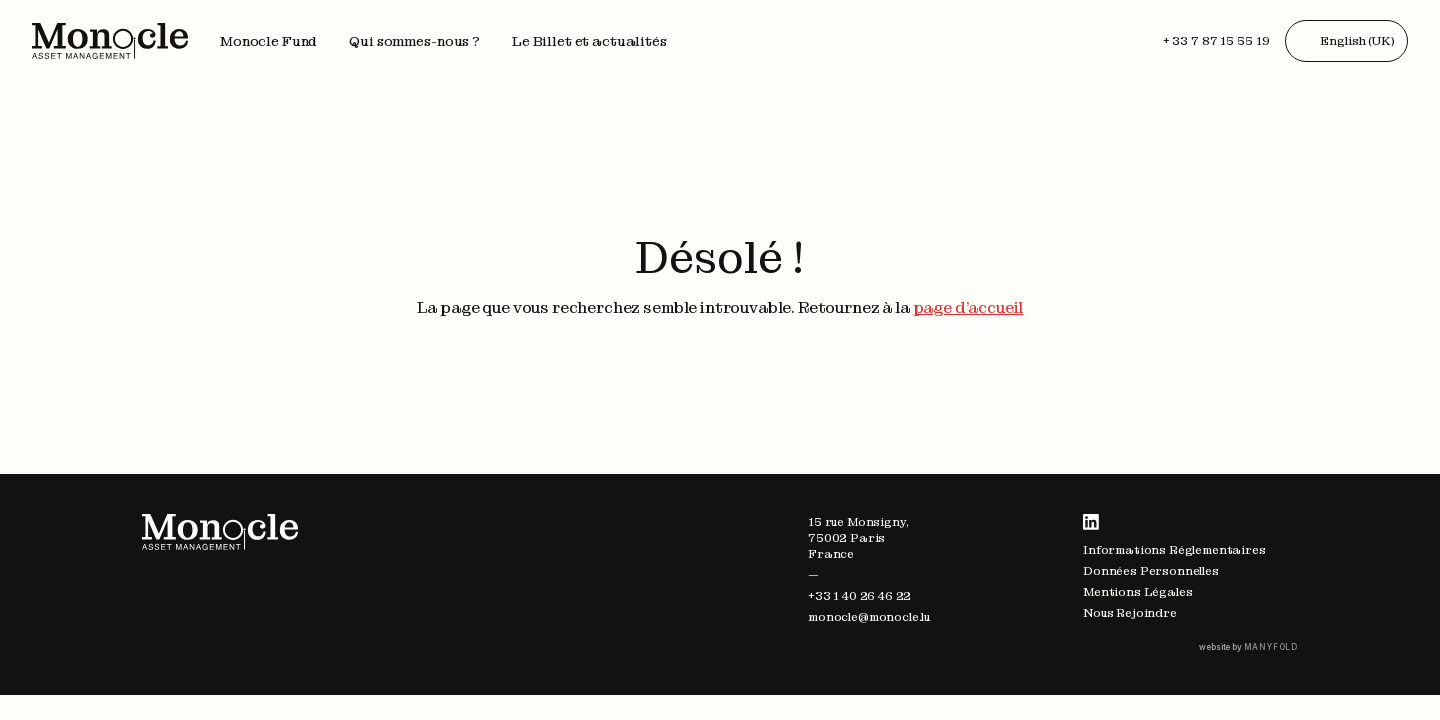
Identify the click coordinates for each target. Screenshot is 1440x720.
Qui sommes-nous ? (414, 41)
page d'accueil (968, 307)
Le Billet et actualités (589, 41)
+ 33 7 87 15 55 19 (1216, 41)
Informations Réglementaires (1174, 550)
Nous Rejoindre (1130, 613)
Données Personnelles (1151, 571)
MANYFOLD (1271, 647)
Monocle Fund (268, 41)
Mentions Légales (1137, 592)
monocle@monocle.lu (869, 617)
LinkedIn (1091, 522)
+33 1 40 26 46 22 (859, 596)
